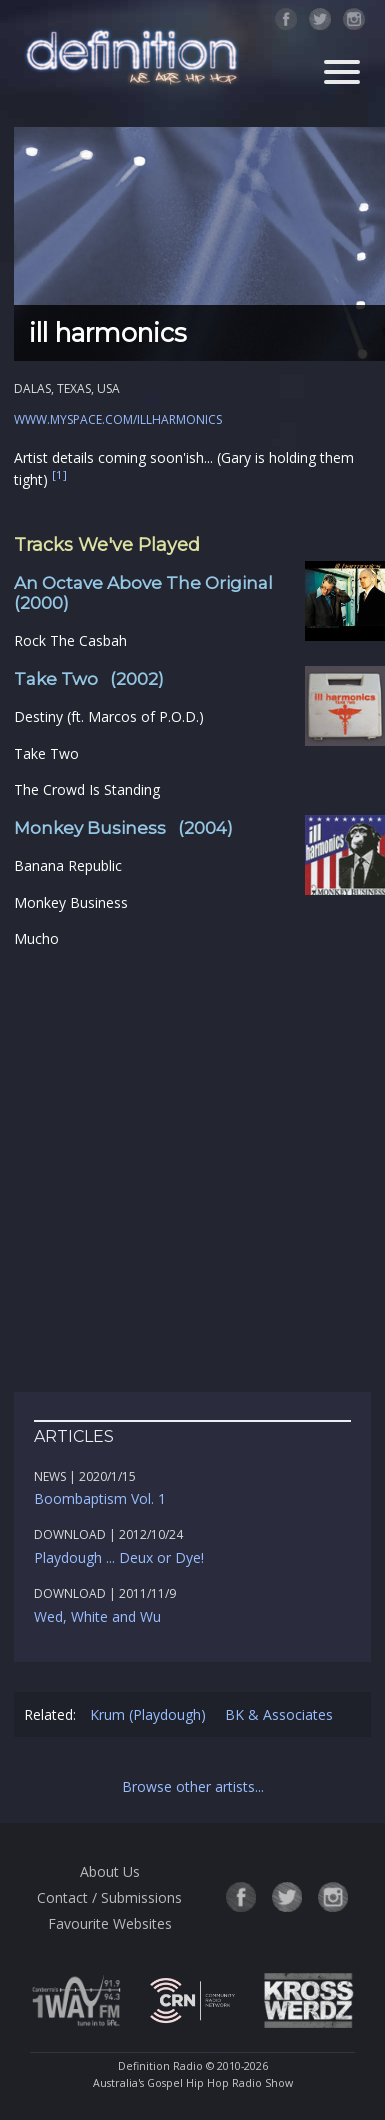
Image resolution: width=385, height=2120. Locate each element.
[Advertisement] (192, 1171)
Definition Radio (160, 2066)
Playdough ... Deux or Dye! (119, 1557)
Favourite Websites (110, 1923)
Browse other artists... (193, 1786)
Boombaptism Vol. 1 (100, 1498)
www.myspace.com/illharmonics (118, 419)
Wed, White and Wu (97, 1616)
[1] (59, 475)
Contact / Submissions (109, 1897)
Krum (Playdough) (148, 1714)
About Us (110, 1871)
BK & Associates (279, 1714)
